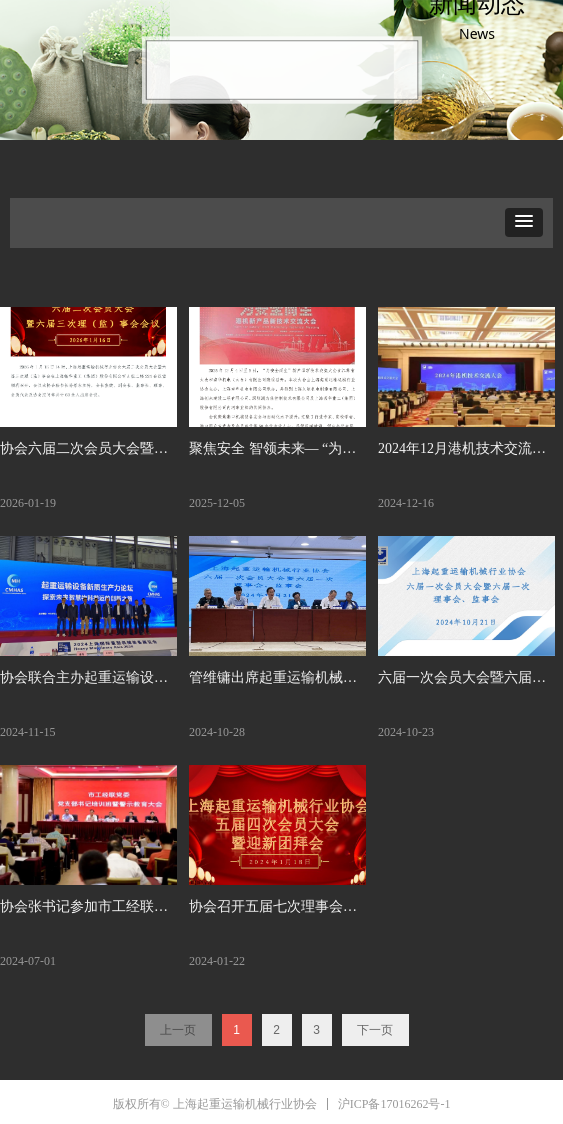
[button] (524, 222)
